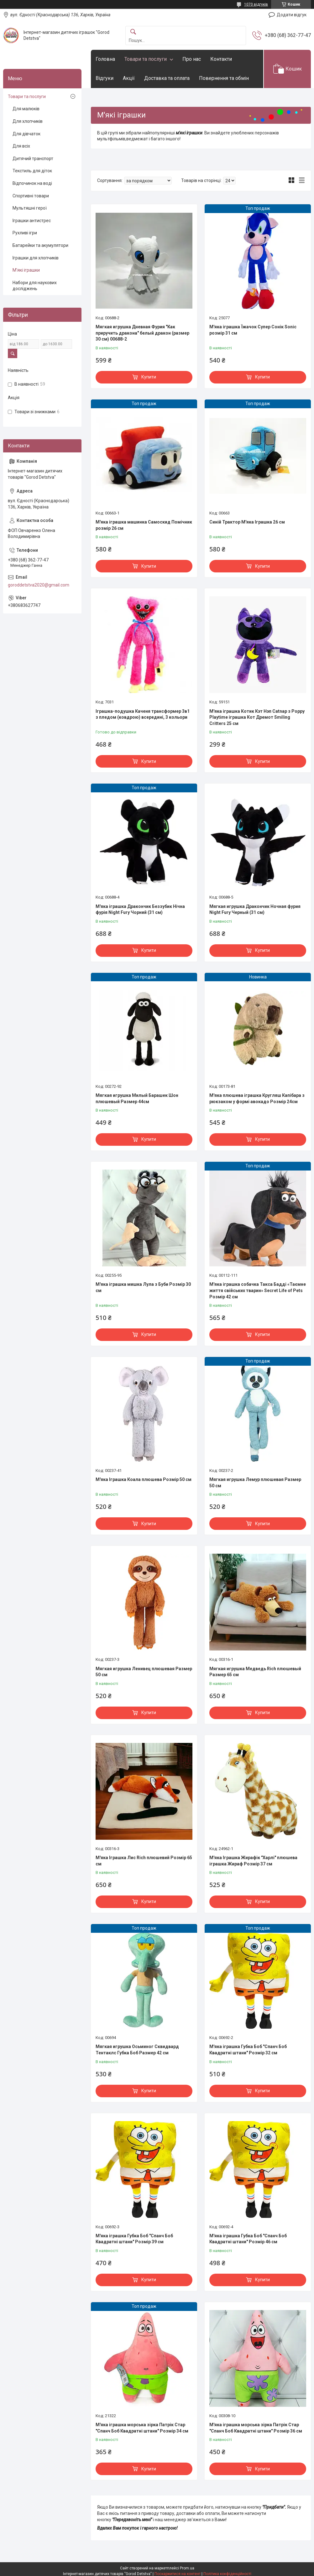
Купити (148, 376)
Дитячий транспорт (33, 158)
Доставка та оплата (167, 78)
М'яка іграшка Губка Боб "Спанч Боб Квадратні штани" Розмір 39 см (134, 2239)
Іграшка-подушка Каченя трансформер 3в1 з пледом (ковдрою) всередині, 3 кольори (143, 714)
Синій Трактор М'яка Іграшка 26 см (247, 521)
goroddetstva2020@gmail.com (38, 584)
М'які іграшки (26, 270)
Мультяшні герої (30, 208)
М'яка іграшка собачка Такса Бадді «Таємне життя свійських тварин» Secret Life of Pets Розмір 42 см (257, 1290)
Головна (105, 59)
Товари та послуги (145, 59)
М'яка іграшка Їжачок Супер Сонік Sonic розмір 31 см (252, 330)
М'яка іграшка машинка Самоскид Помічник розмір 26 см (144, 525)
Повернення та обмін (224, 78)
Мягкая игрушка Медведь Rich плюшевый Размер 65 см (255, 1671)
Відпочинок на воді (32, 183)
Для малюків (26, 108)
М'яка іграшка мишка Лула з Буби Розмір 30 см (143, 1287)
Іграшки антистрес (32, 220)
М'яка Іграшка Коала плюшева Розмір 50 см (143, 1479)
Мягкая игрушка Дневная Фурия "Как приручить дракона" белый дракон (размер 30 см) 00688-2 (142, 333)
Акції (129, 78)
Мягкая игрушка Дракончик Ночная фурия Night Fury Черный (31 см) (255, 909)
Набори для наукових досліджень (35, 285)
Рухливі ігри (25, 232)
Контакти (221, 59)
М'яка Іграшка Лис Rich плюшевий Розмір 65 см (144, 1860)
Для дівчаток (26, 133)
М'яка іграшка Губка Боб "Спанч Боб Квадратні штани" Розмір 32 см (248, 2049)
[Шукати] (133, 32)
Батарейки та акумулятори (40, 245)
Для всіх (21, 146)
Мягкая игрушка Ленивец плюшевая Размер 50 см (144, 1671)
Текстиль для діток (32, 170)
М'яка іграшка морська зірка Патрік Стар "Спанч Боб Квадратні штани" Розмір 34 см (142, 2427)
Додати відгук (291, 14)
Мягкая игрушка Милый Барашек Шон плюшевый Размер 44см (137, 1098)
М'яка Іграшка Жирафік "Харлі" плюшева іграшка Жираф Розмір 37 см (253, 1860)
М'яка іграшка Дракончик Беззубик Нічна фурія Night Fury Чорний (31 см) (140, 909)
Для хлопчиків (28, 121)
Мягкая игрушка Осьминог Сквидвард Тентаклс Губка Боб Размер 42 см (137, 2049)
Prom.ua (187, 2568)
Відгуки (104, 78)
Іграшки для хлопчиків (36, 257)
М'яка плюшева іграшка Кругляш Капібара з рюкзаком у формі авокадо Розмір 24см (257, 1098)
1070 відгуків (256, 4)
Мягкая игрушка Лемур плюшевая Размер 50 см (255, 1482)
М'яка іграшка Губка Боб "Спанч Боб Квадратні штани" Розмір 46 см (248, 2239)
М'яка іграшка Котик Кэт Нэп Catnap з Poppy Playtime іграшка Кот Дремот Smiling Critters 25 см (257, 717)
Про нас (191, 59)
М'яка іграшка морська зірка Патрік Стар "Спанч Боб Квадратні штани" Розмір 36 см (255, 2427)
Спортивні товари (31, 195)
